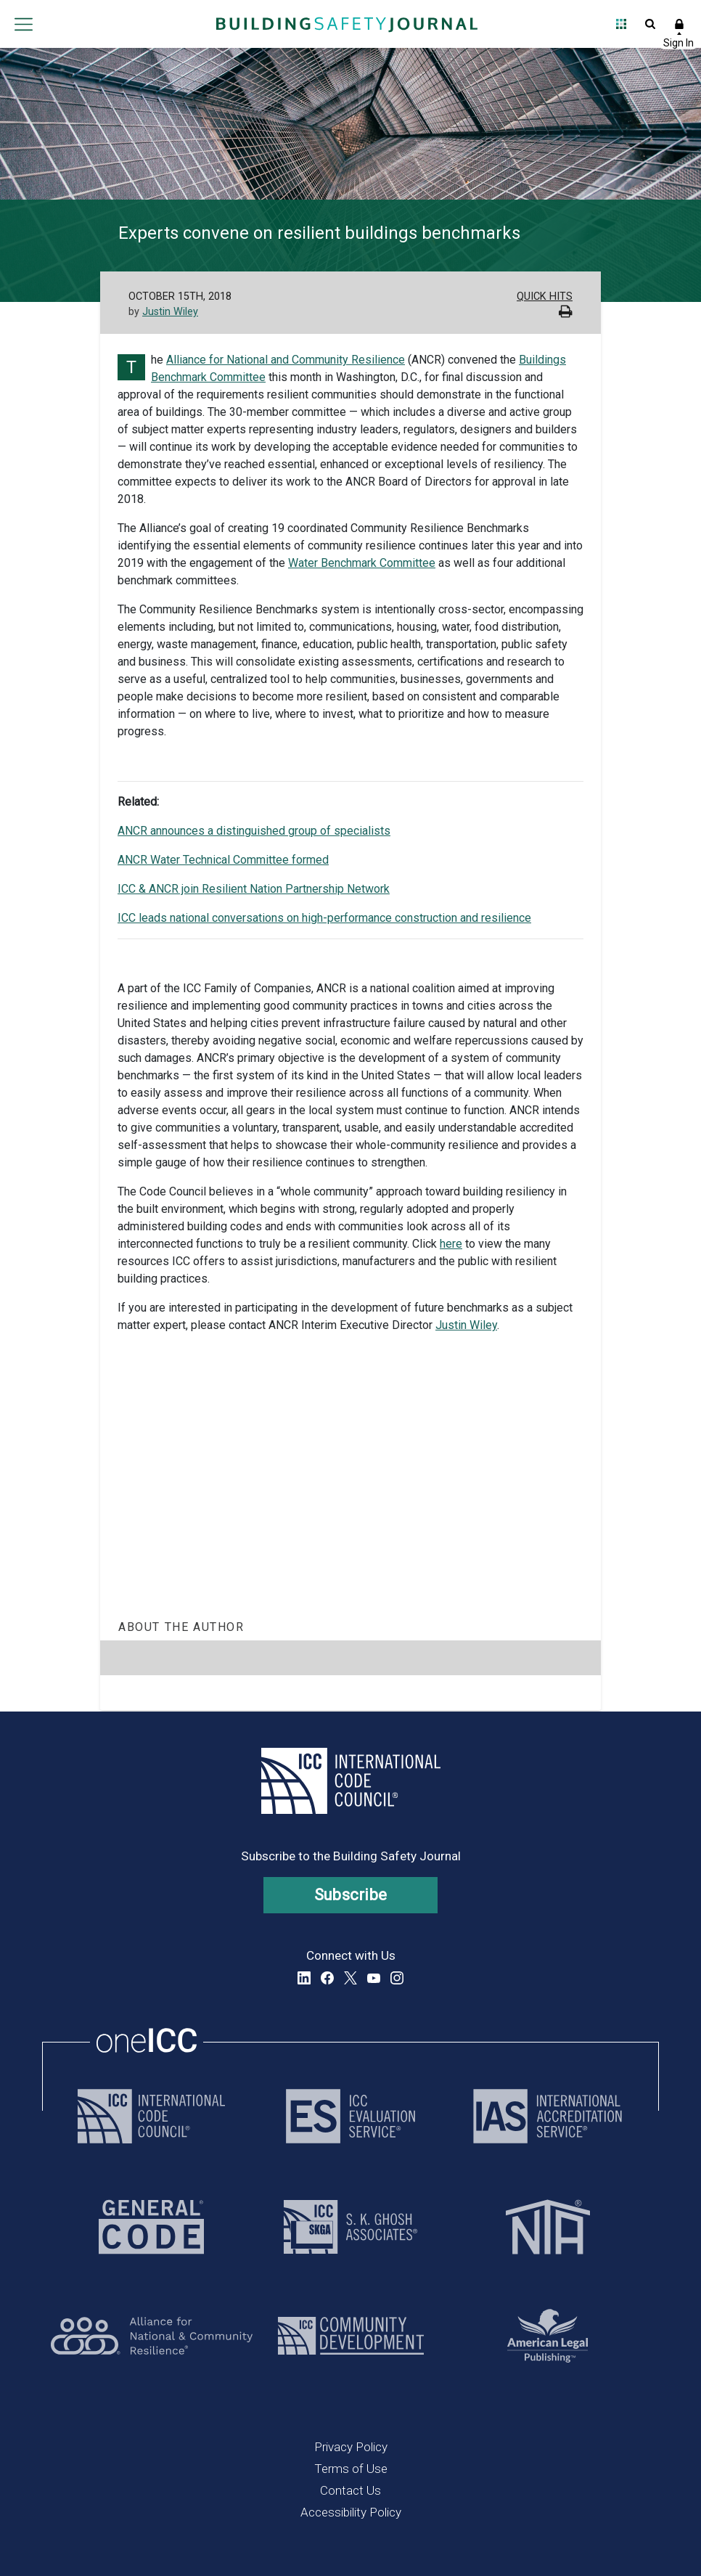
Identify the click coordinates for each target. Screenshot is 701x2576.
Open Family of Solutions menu (621, 24)
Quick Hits (545, 296)
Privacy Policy (351, 2447)
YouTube (373, 1978)
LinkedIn (304, 1978)
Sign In (679, 24)
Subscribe (351, 1895)
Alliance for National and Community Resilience (285, 360)
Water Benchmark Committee (361, 563)
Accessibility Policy (350, 2512)
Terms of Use (351, 2468)
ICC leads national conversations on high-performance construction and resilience (324, 918)
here (451, 1244)
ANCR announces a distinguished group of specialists (254, 831)
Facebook (327, 1978)
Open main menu (23, 24)
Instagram (397, 1978)
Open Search (650, 24)
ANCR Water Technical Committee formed (223, 860)
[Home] (346, 24)
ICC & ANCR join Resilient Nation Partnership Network (254, 889)
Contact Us (350, 2490)
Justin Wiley (170, 312)
